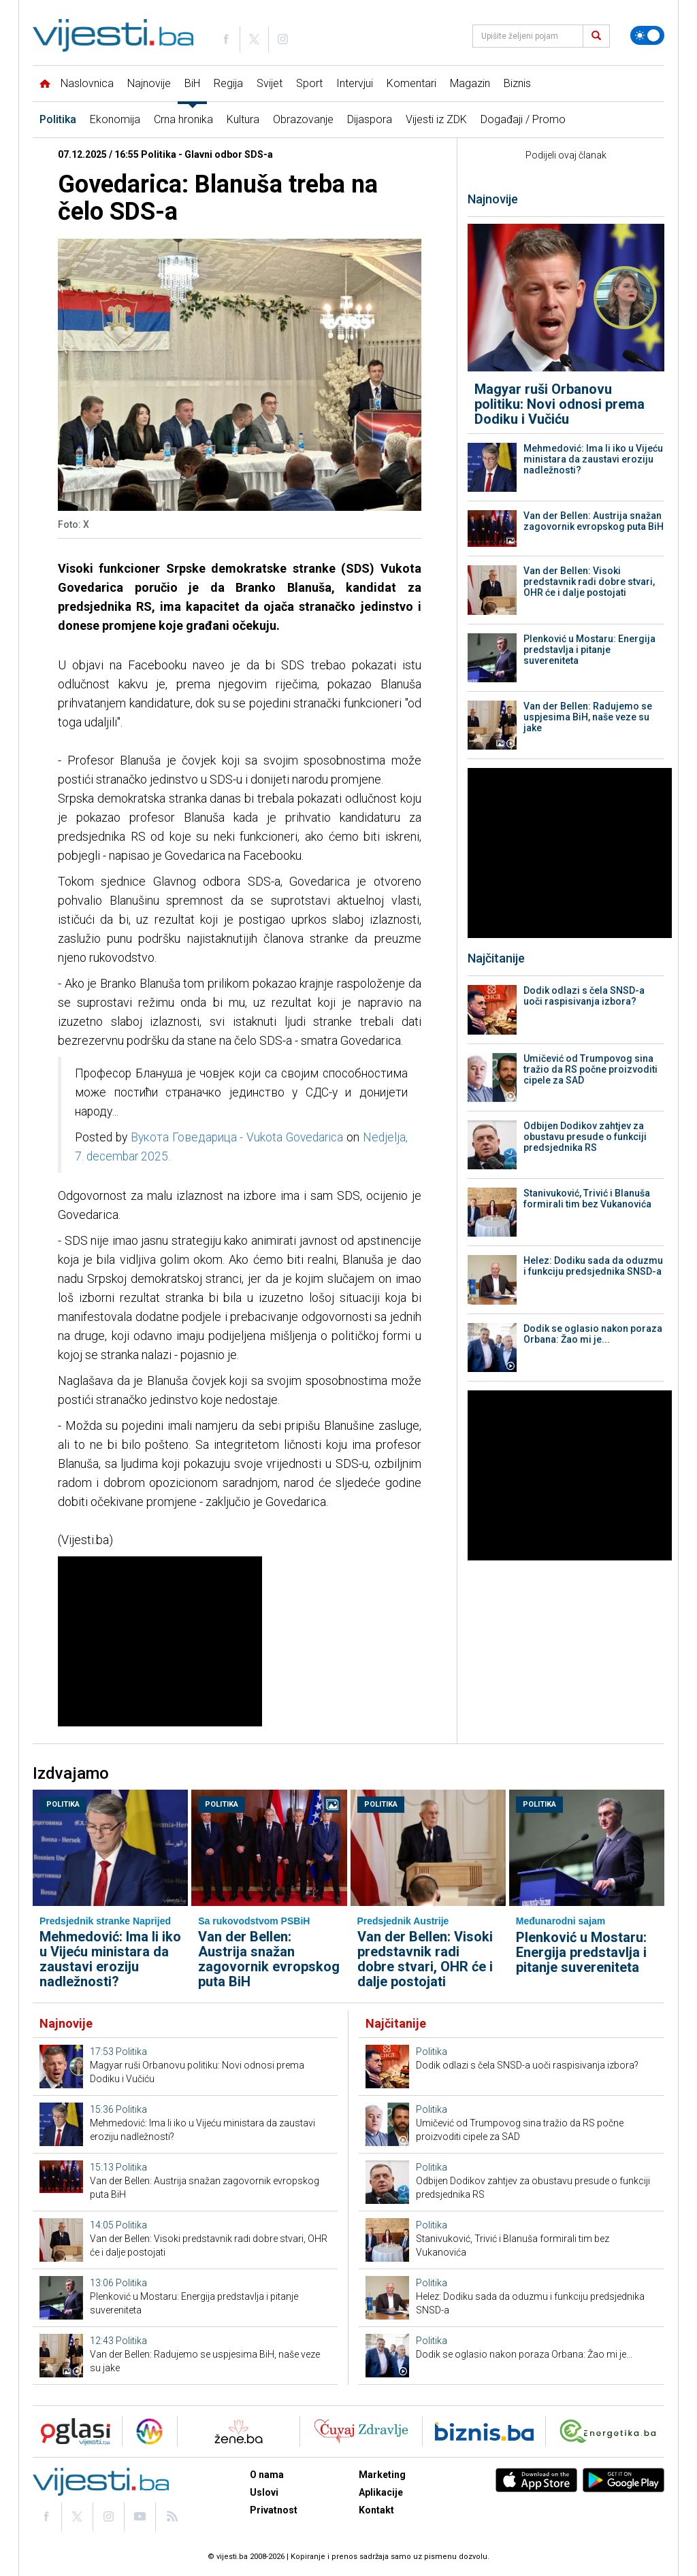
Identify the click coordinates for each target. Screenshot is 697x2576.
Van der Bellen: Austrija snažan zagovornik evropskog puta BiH (593, 521)
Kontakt (376, 2510)
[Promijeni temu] (647, 35)
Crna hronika (183, 119)
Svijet (269, 83)
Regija (228, 83)
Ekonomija (115, 119)
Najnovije (149, 83)
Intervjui (354, 83)
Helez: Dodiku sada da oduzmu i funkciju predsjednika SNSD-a (593, 1266)
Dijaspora (369, 119)
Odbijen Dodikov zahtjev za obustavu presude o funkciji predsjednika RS (585, 1136)
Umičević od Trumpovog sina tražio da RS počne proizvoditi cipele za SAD (590, 1069)
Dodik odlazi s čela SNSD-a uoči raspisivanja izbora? (584, 996)
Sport (309, 83)
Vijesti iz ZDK (436, 119)
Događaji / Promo (523, 119)
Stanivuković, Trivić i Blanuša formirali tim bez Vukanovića (587, 1198)
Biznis (517, 83)
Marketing (382, 2474)
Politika (57, 119)
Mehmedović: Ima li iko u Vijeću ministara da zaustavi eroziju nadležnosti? (593, 459)
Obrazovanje (303, 119)
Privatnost (273, 2510)
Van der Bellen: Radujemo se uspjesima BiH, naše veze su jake (587, 717)
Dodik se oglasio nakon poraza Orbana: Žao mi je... (592, 1334)
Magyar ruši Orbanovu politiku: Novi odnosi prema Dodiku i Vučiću (559, 404)
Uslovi (264, 2492)
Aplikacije (381, 2492)
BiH (192, 83)
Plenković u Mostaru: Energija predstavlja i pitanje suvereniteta (589, 649)
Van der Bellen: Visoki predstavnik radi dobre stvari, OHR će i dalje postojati (589, 581)
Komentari (411, 83)
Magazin (470, 83)
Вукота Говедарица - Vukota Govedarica (237, 1137)
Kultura (243, 119)
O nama (267, 2474)
